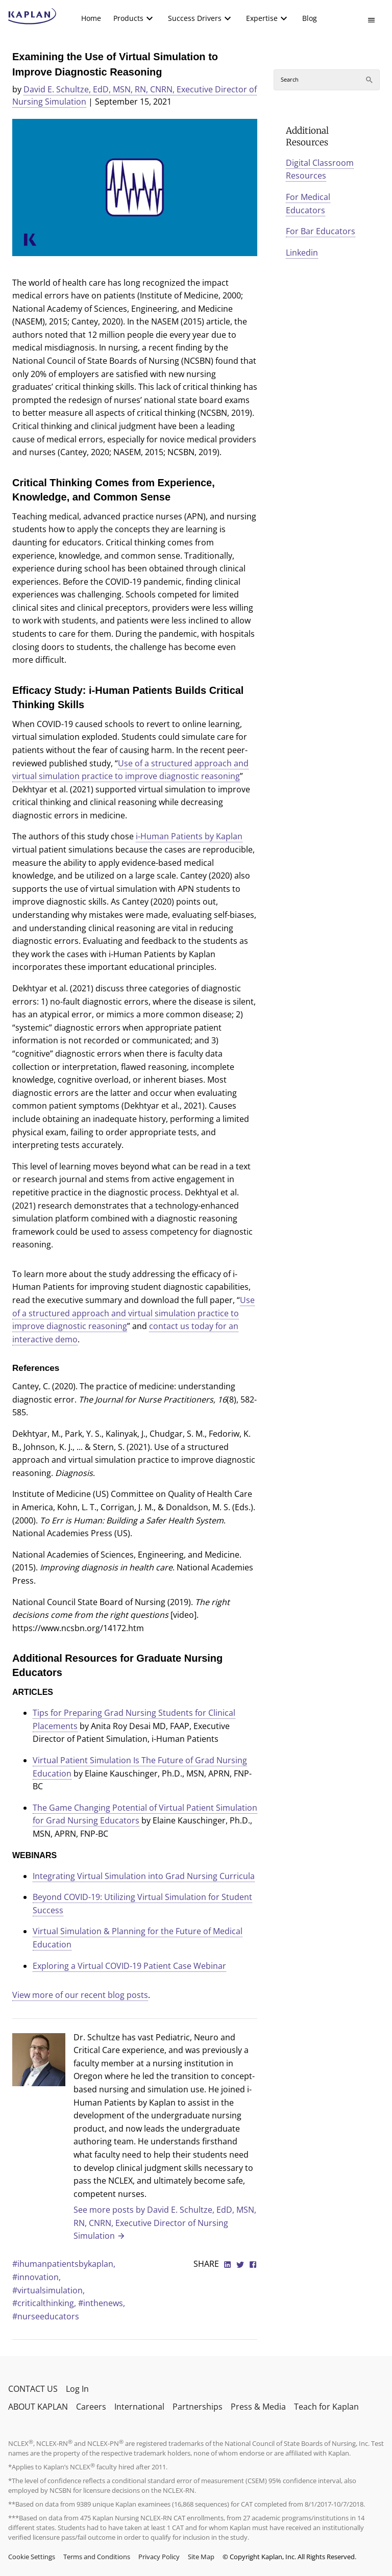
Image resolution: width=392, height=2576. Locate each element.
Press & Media (258, 2406)
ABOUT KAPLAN (38, 2406)
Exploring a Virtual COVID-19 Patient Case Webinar (129, 1965)
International (139, 2406)
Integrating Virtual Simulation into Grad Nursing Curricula (144, 1876)
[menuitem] (91, 18)
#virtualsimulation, (48, 2290)
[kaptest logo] (32, 16)
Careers (91, 2406)
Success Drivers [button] (195, 18)
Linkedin (302, 252)
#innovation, (36, 2277)
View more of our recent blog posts (80, 1994)
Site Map (201, 2556)
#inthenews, (101, 2303)
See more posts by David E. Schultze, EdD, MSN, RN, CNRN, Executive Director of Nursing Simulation (165, 2222)
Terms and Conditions (96, 2556)
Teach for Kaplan (326, 2406)
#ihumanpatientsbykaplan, (63, 2263)
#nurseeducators (45, 2316)
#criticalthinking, (45, 2303)
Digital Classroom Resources (320, 169)
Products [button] (128, 18)
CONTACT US (33, 2388)
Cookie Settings (31, 2556)
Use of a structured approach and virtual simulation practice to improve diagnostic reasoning (133, 1313)
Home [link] (91, 18)
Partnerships (198, 2406)
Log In (77, 2388)
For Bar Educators (320, 231)
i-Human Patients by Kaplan (189, 836)
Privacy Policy (159, 2556)
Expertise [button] (262, 18)
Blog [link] (309, 18)
